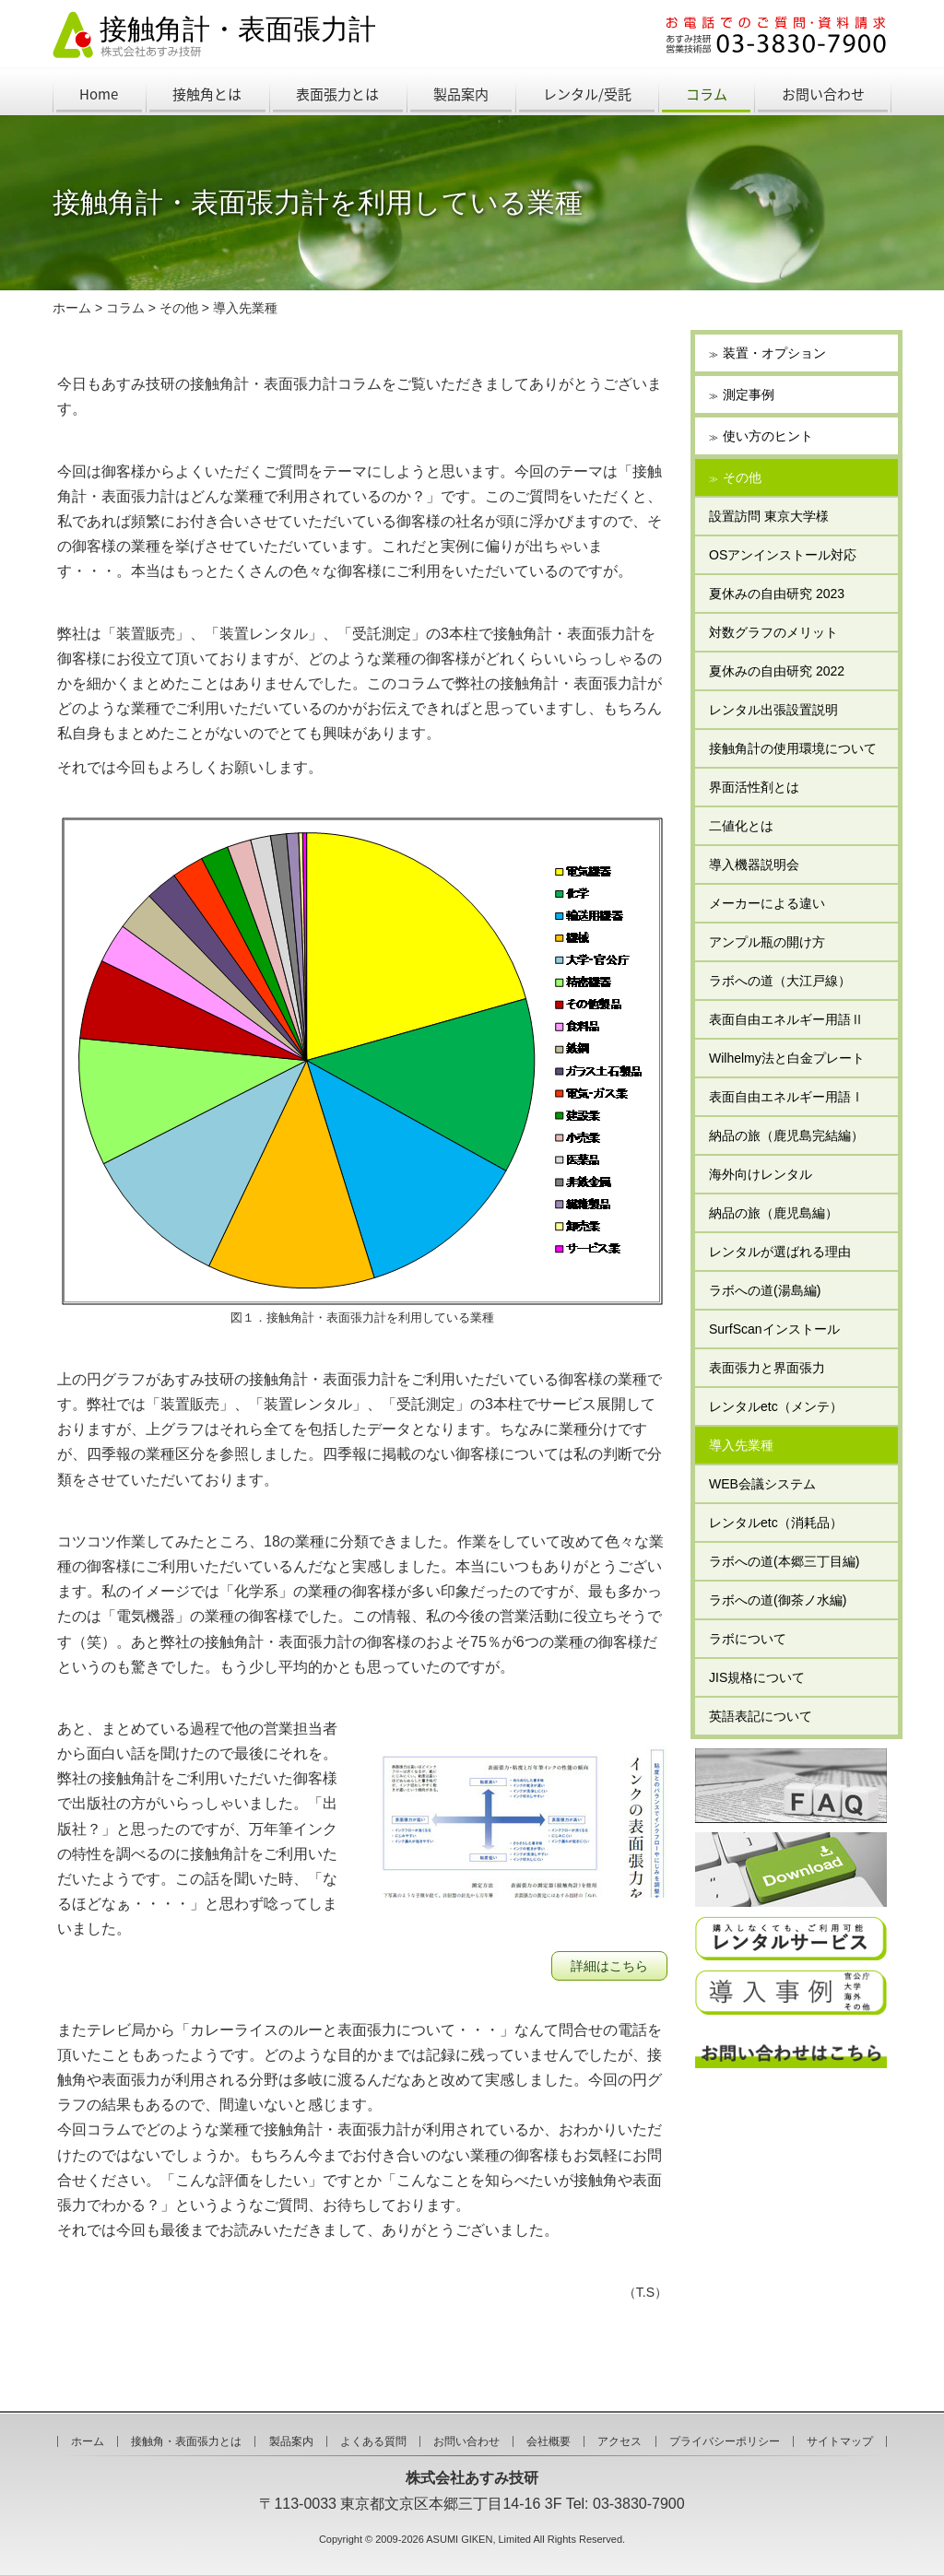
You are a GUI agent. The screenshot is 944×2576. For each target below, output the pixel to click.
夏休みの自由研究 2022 (776, 671)
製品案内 (461, 94)
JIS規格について (757, 1677)
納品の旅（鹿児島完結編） (786, 1135)
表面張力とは (337, 94)
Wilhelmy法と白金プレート (787, 1058)
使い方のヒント (768, 436)
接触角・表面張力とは (186, 2441)
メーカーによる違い (767, 903)
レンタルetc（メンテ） (776, 1406)
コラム (706, 94)
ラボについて (747, 1638)
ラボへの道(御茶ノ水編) (777, 1600)
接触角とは (207, 94)
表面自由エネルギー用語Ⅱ (786, 1019)
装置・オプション (774, 353)
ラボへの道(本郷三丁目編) (784, 1561)
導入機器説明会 (754, 864)
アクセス (619, 2441)
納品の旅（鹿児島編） (773, 1213)
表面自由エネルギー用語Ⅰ (786, 1096)
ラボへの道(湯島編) (764, 1290)
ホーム (72, 307)
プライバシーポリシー (724, 2441)
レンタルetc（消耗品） (776, 1522)
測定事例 (748, 394)
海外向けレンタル (760, 1174)
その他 (178, 307)
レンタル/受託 (587, 94)
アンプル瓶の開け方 (767, 942)
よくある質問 (373, 2441)
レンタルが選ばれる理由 (780, 1251)
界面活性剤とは (754, 787)
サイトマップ (840, 2441)
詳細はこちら (609, 1965)
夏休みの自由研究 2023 (776, 593)
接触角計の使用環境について (799, 748)
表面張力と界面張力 (767, 1367)
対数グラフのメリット (773, 632)
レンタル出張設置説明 (773, 709)
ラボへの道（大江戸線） (780, 980)
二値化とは (741, 825)
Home (98, 94)
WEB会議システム (762, 1483)
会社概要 (548, 2441)
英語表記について (760, 1716)
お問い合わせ (823, 94)
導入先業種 (245, 307)
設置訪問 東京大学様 (769, 516)
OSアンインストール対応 (782, 554)
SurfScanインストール (774, 1329)
